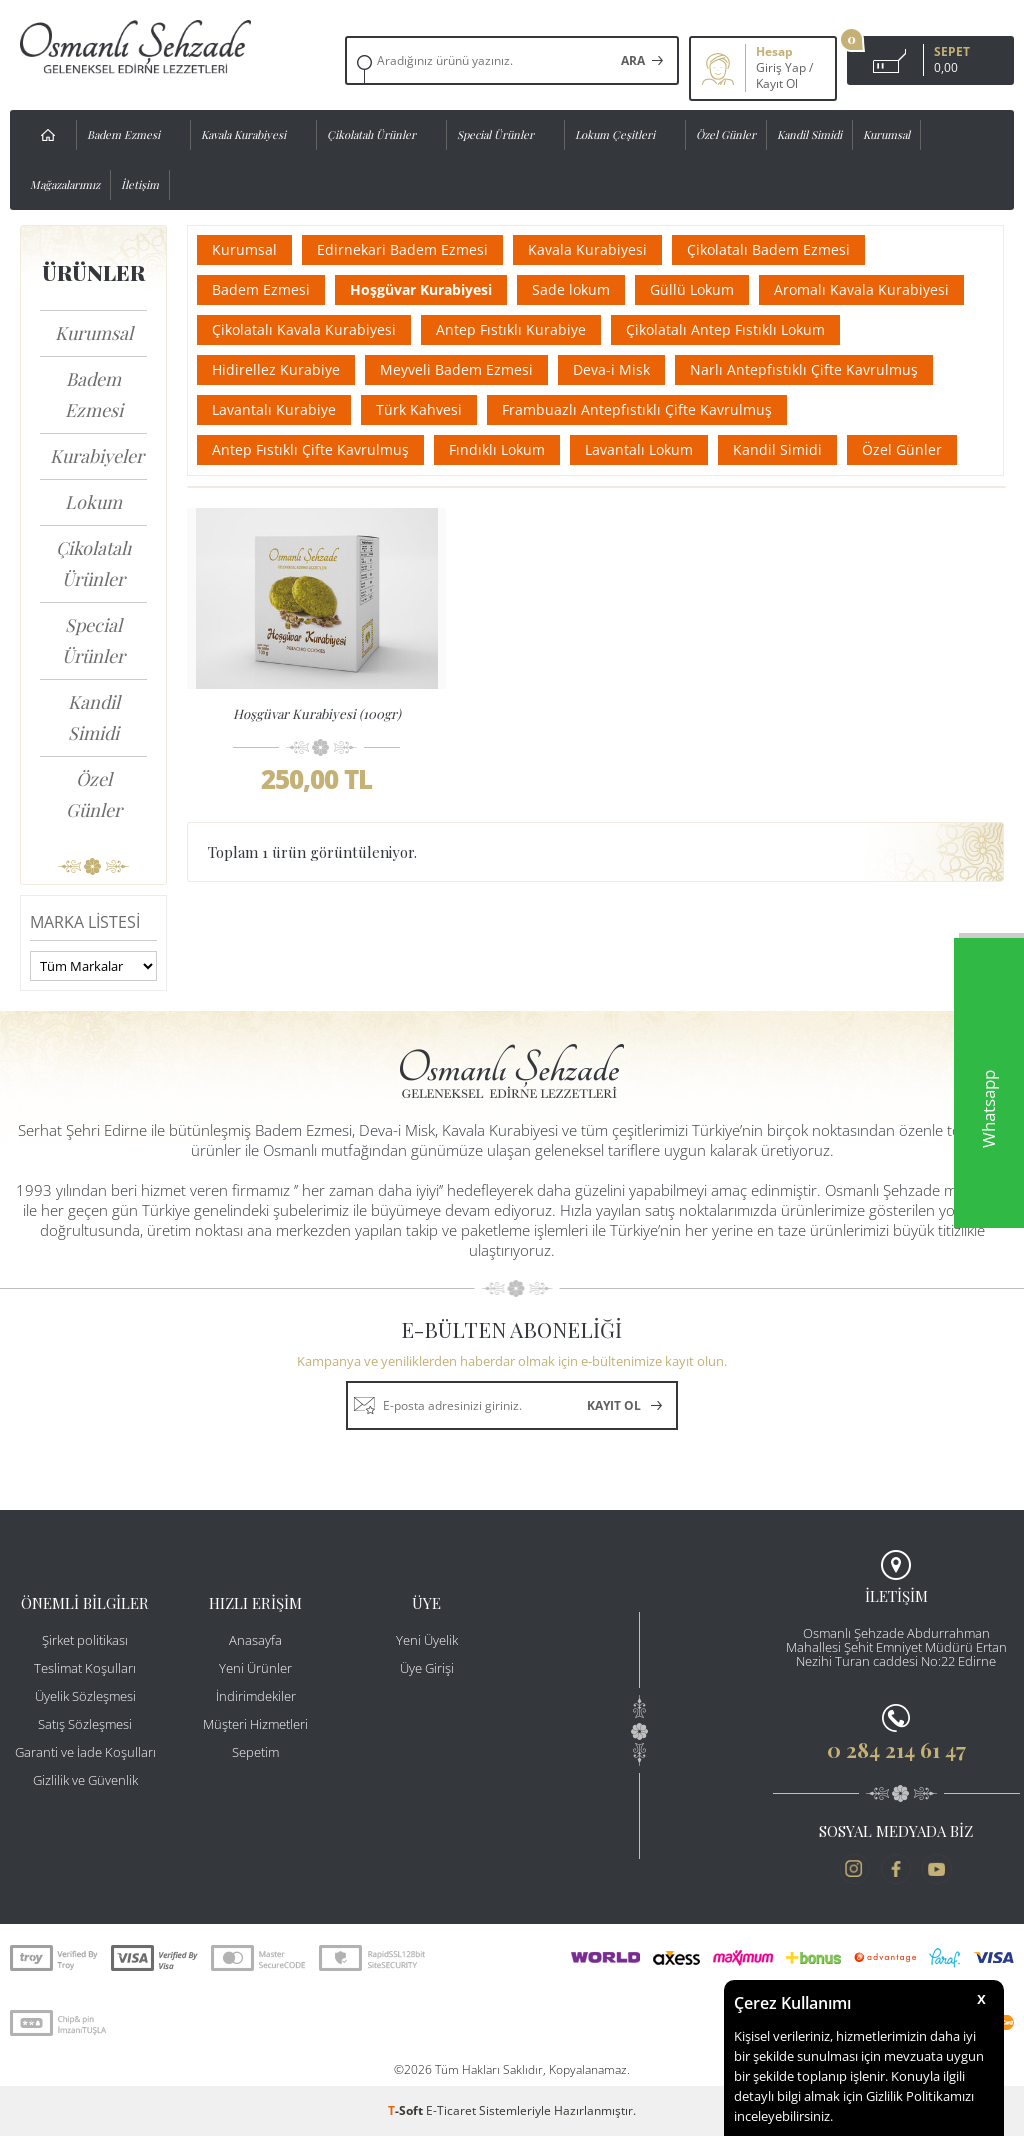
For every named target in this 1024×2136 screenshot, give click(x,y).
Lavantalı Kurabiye (274, 409)
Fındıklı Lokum (497, 449)
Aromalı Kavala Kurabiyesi (861, 289)
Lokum (93, 502)
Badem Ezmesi (123, 134)
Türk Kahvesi (419, 409)
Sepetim (255, 1752)
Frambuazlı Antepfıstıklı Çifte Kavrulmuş (637, 409)
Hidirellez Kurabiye (276, 369)
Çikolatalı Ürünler (371, 134)
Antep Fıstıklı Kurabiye (511, 329)
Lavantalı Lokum (639, 449)
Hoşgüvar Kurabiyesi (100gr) (317, 713)
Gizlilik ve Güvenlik (85, 1780)
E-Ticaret (451, 2110)
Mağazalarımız (65, 184)
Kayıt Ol (777, 84)
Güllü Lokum (692, 289)
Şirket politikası (85, 1640)
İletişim (140, 184)
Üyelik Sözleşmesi (85, 1696)
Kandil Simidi (809, 134)
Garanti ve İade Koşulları (85, 1752)
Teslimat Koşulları (85, 1668)
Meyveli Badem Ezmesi (456, 369)
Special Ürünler (495, 134)
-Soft (407, 2110)
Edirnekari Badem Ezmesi (402, 249)
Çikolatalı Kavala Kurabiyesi (304, 329)
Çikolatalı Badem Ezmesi (768, 249)
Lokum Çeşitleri (615, 134)
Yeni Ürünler (255, 1668)
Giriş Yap (781, 68)
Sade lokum (571, 289)
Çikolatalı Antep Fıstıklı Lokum (725, 329)
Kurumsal (886, 134)
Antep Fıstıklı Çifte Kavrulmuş (310, 449)
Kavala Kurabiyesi (243, 134)
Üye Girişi (427, 1668)
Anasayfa (255, 1640)
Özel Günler (726, 134)
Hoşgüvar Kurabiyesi (421, 289)
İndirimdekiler (256, 1696)
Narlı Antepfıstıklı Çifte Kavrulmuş (804, 369)
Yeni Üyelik (427, 1640)
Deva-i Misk (611, 369)
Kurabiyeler (97, 456)
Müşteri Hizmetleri (255, 1724)
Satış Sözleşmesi (85, 1724)
